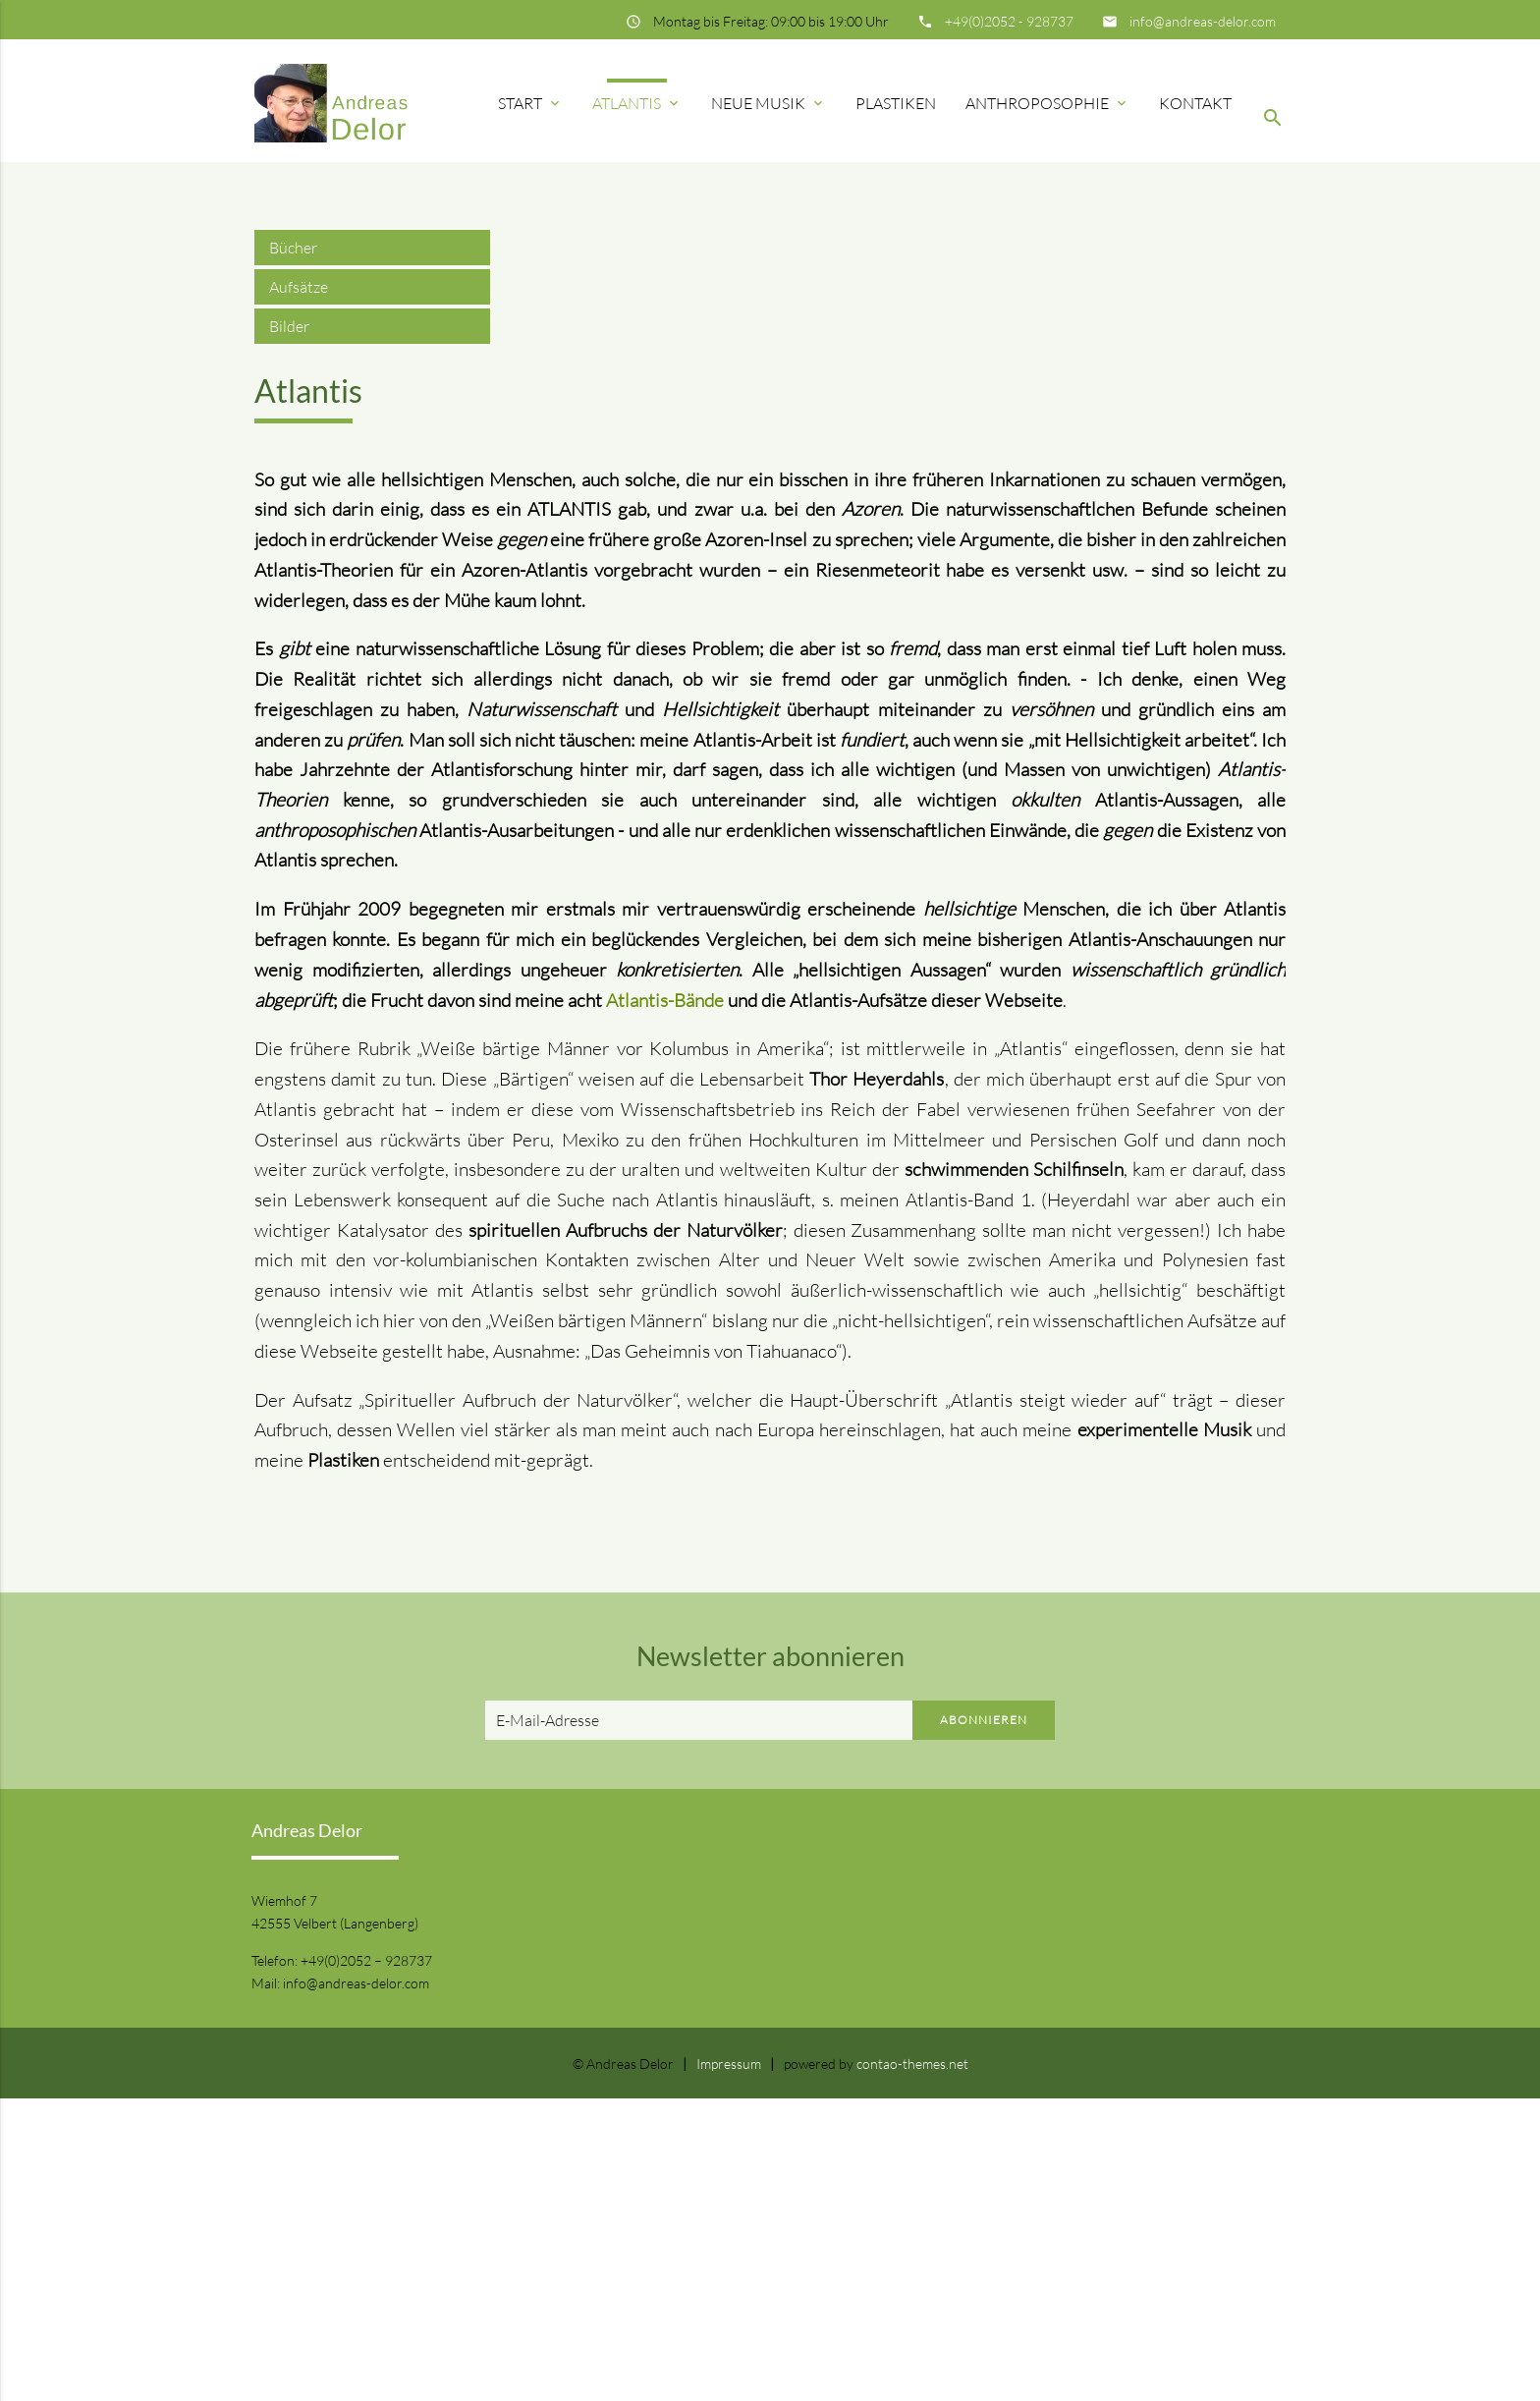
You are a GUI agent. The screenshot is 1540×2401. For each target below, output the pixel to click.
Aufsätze (298, 589)
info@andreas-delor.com (1202, 21)
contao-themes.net (912, 2366)
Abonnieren (983, 2022)
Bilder (289, 629)
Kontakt (1195, 103)
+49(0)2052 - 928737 (1009, 21)
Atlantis (637, 103)
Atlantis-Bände (665, 1302)
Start (530, 103)
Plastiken (895, 103)
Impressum (728, 2366)
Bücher (293, 550)
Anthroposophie (1047, 103)
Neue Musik (768, 103)
